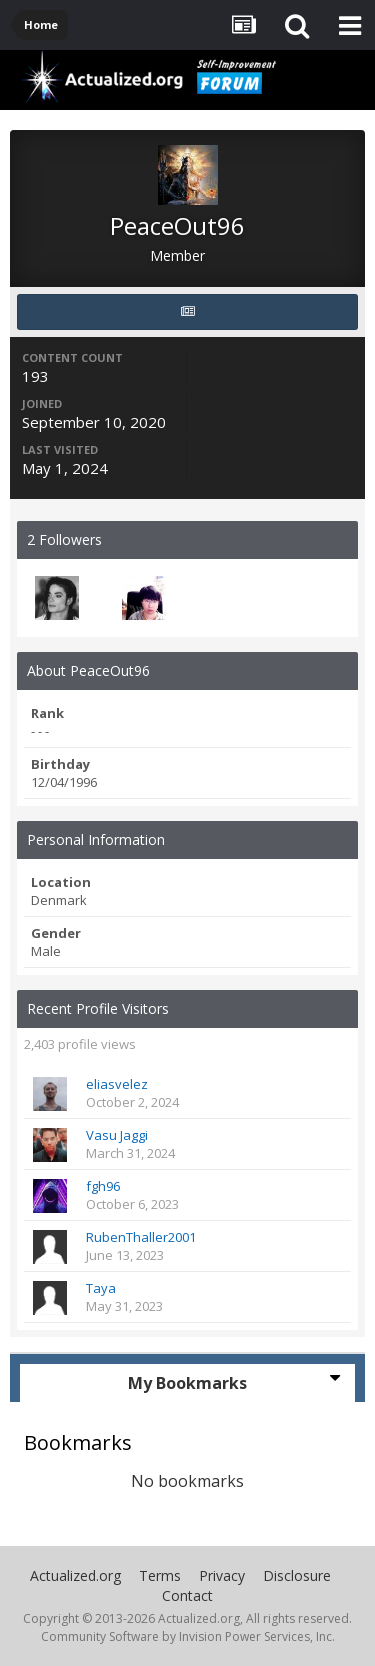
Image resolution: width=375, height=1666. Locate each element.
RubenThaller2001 (141, 1237)
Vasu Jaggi (117, 1135)
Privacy (222, 1575)
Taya (101, 1288)
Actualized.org (75, 1575)
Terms (160, 1575)
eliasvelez (117, 1084)
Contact (187, 1595)
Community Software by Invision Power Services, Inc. (188, 1636)
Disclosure (297, 1575)
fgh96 (103, 1186)
